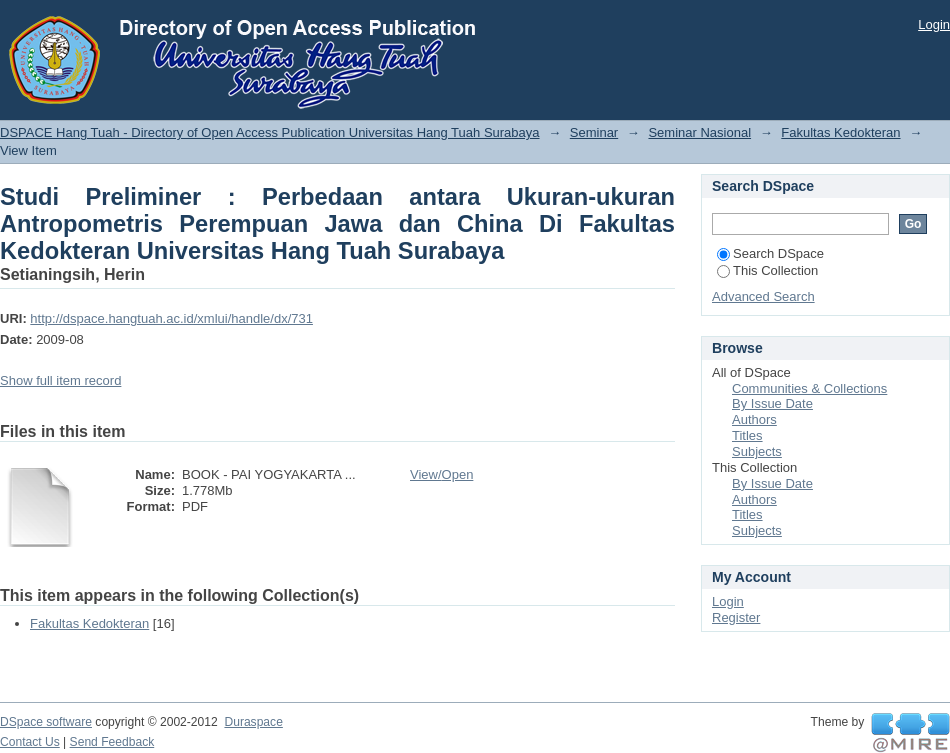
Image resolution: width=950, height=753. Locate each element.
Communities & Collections (809, 388)
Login (934, 24)
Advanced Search (763, 296)
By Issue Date (772, 403)
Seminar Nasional (699, 132)
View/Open (441, 474)
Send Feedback (112, 742)
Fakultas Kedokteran (840, 132)
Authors (754, 419)
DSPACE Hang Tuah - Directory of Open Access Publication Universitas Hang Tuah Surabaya (270, 132)
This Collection (767, 270)
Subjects (757, 451)
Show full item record (60, 380)
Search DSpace (770, 253)
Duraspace (253, 722)
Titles (747, 435)
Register (736, 617)
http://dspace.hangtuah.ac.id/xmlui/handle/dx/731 (171, 318)
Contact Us (30, 742)
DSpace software (46, 722)
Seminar (594, 132)
